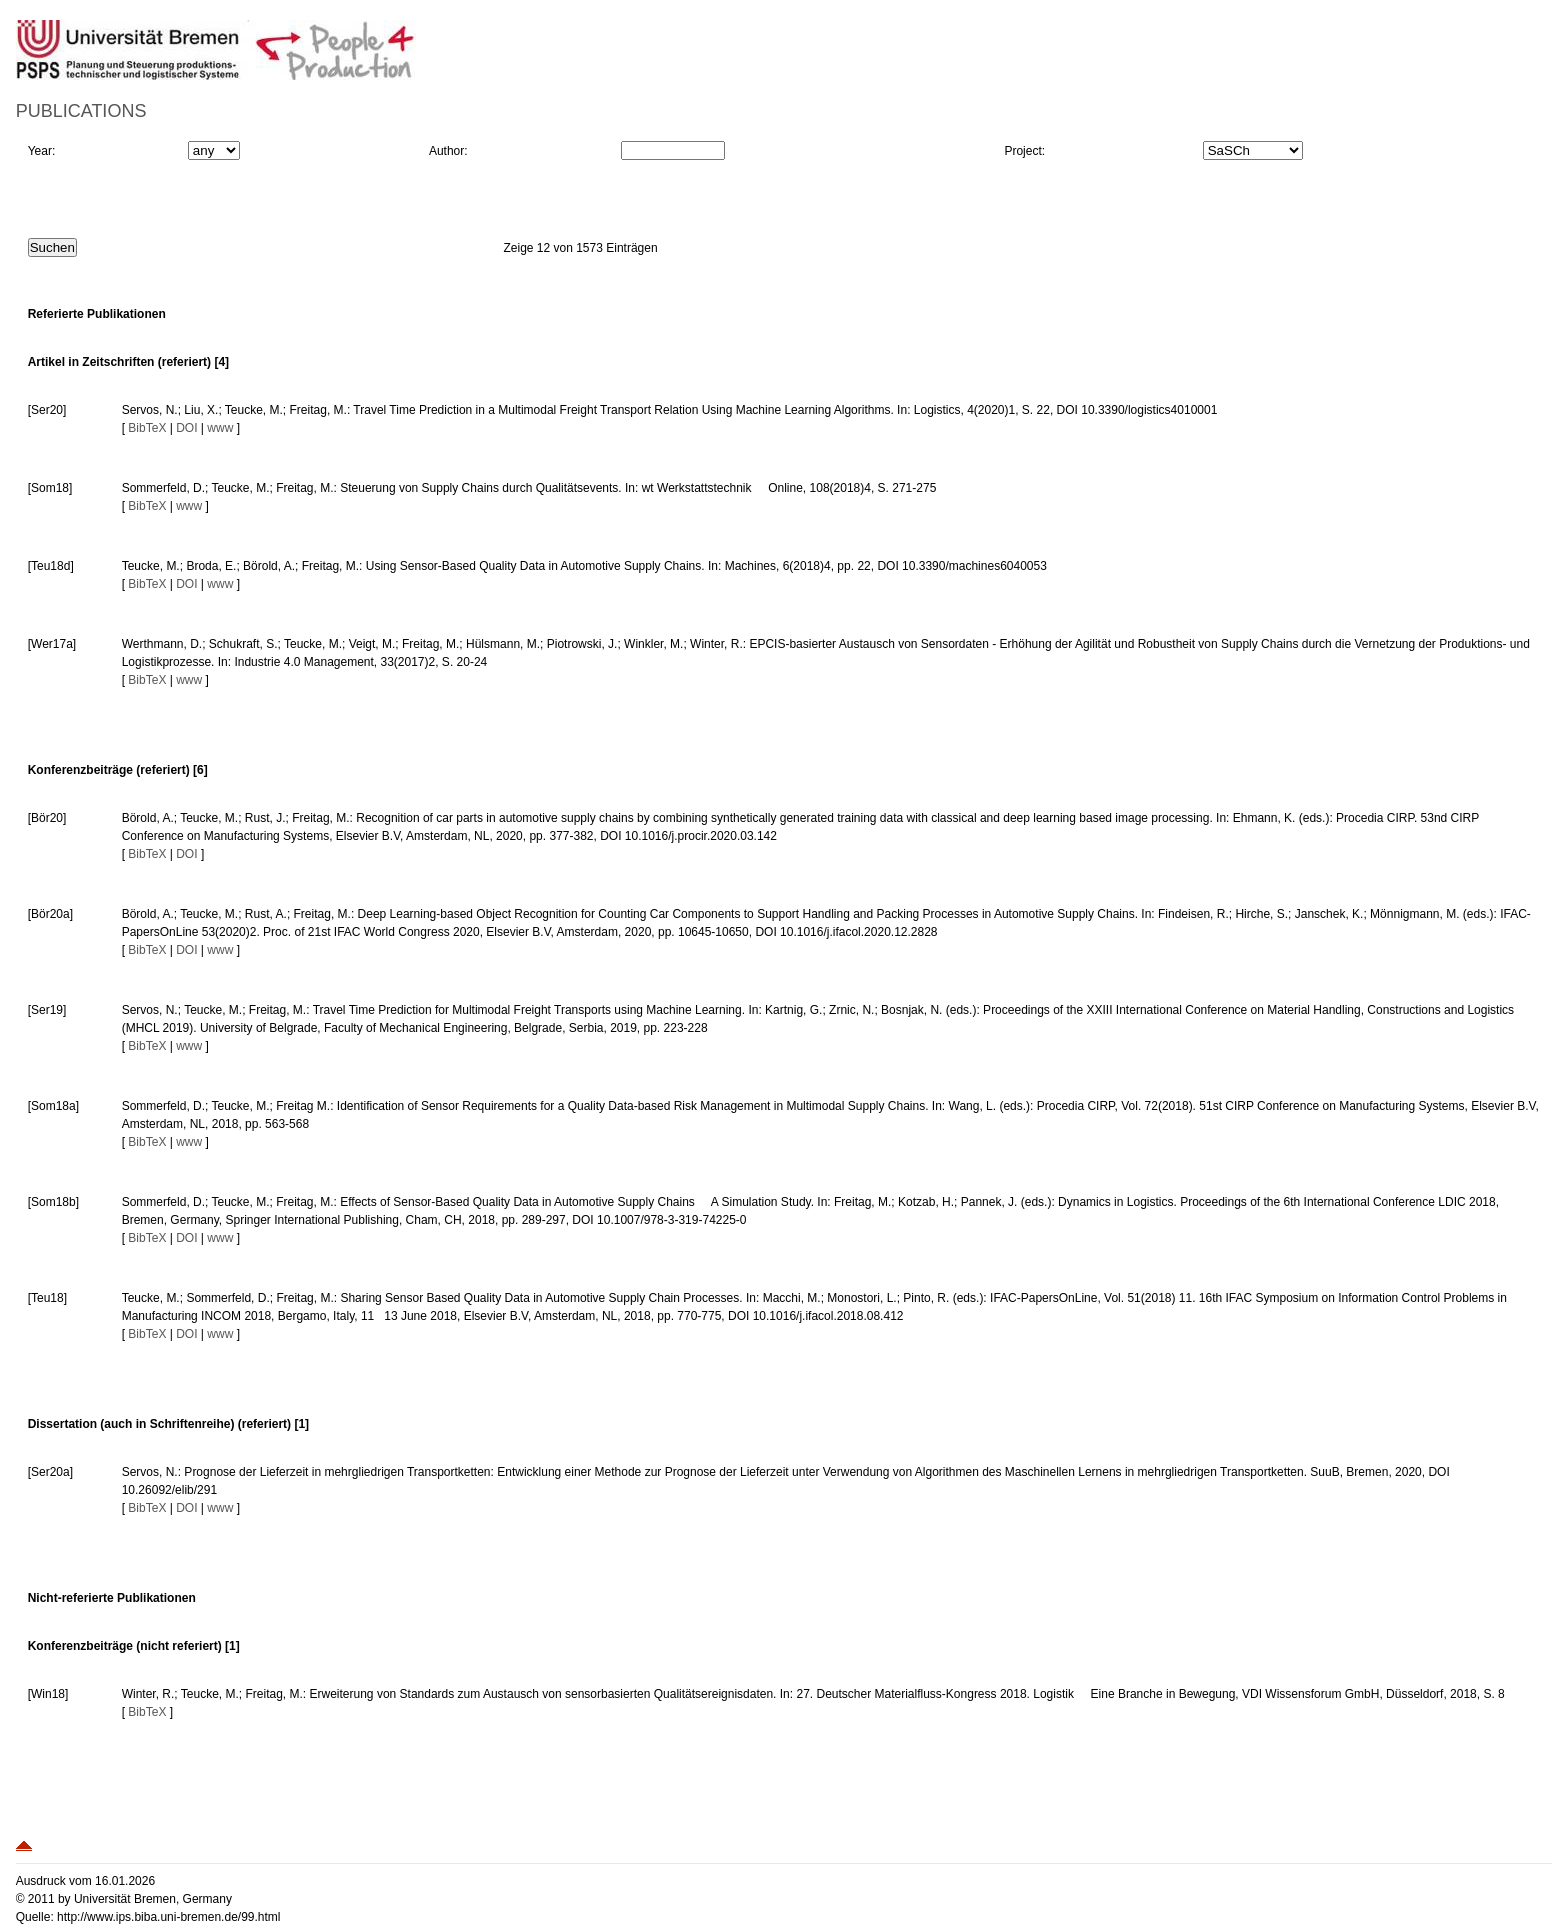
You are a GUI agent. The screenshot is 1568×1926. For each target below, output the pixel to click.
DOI (186, 428)
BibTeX (147, 428)
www (220, 428)
